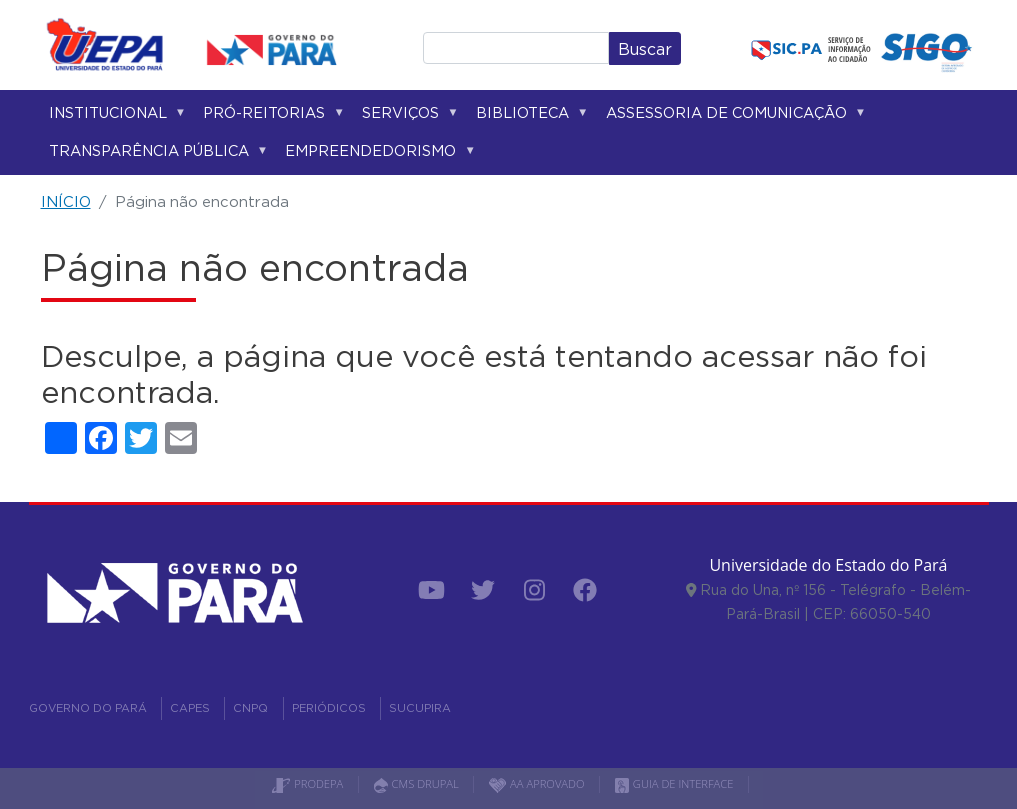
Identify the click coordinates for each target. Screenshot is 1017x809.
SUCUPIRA (420, 708)
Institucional (114, 116)
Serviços (406, 116)
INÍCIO (66, 201)
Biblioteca (528, 116)
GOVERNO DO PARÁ (88, 708)
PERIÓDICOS (329, 708)
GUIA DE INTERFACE (674, 783)
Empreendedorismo (376, 154)
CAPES (190, 708)
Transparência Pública (155, 154)
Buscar (645, 49)
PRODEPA (307, 783)
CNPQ (250, 708)
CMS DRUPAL (416, 783)
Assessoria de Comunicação (732, 116)
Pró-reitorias (270, 116)
